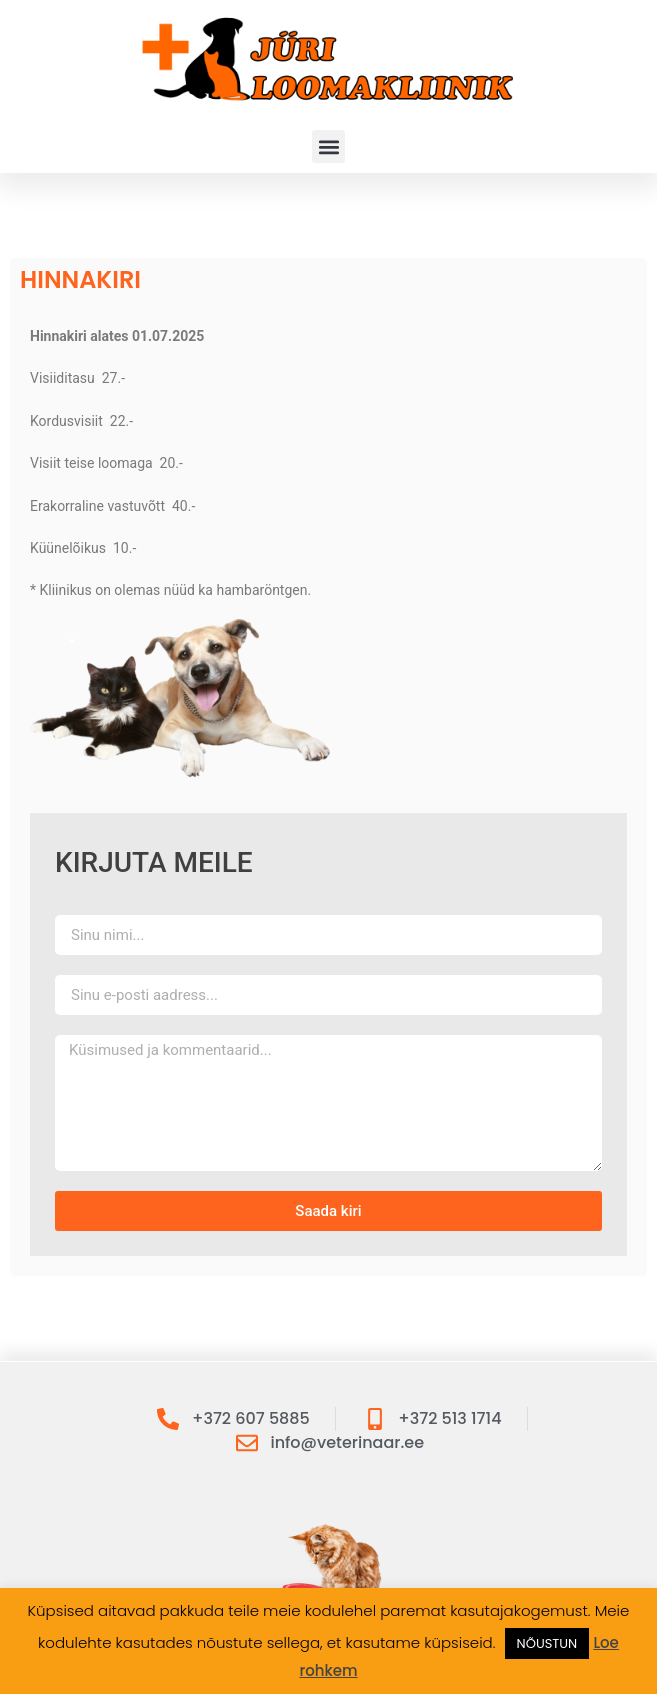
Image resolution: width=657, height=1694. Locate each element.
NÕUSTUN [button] (547, 1643)
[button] (328, 146)
